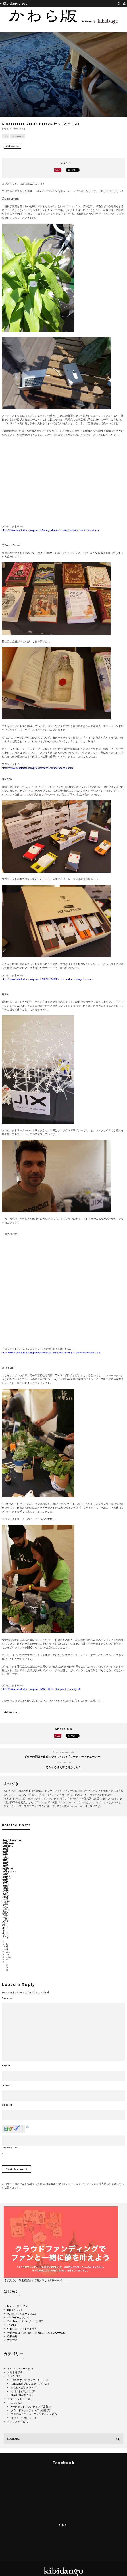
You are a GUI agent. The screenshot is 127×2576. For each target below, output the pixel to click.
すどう (5, 1886)
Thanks (11, 2281)
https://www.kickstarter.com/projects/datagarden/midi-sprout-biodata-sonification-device (51, 530)
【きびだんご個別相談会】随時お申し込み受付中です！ (35, 2236)
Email (6, 2041)
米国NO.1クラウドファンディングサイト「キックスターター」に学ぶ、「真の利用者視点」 (32, 1882)
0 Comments (17, 136)
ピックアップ (14, 2377)
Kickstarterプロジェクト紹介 (27, 2339)
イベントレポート (17, 2324)
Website (7, 2060)
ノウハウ (12, 2358)
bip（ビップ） (15, 2265)
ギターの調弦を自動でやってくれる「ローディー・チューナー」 (63, 1756)
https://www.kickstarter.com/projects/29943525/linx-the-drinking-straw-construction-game (51, 1352)
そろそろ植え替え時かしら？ (63, 1767)
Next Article (63, 1763)
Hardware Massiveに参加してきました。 (88, 1880)
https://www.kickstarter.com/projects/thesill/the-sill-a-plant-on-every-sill (41, 1689)
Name (6, 2021)
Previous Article (64, 1752)
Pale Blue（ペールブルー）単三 (25, 2277)
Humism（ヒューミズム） (22, 2269)
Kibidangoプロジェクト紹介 (27, 2335)
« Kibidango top (14, 3)
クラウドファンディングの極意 (28, 2366)
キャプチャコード (10, 2103)
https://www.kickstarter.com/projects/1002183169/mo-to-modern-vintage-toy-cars (47, 979)
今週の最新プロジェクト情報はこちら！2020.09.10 (36, 2288)
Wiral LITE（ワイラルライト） (24, 2284)
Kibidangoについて (18, 2273)
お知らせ (12, 2328)
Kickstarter (12, 146)
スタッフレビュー (17, 2354)
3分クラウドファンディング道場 (29, 2362)
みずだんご (68, 1883)
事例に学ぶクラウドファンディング (31, 2370)
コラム (5, 136)
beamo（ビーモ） (17, 2262)
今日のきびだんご (21, 2347)
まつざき (5, 129)
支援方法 (12, 2296)
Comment (8, 1954)
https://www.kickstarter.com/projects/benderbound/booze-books (37, 767)
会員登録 (12, 2292)
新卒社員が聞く (20, 2351)
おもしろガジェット (22, 2343)
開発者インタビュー (22, 2373)
